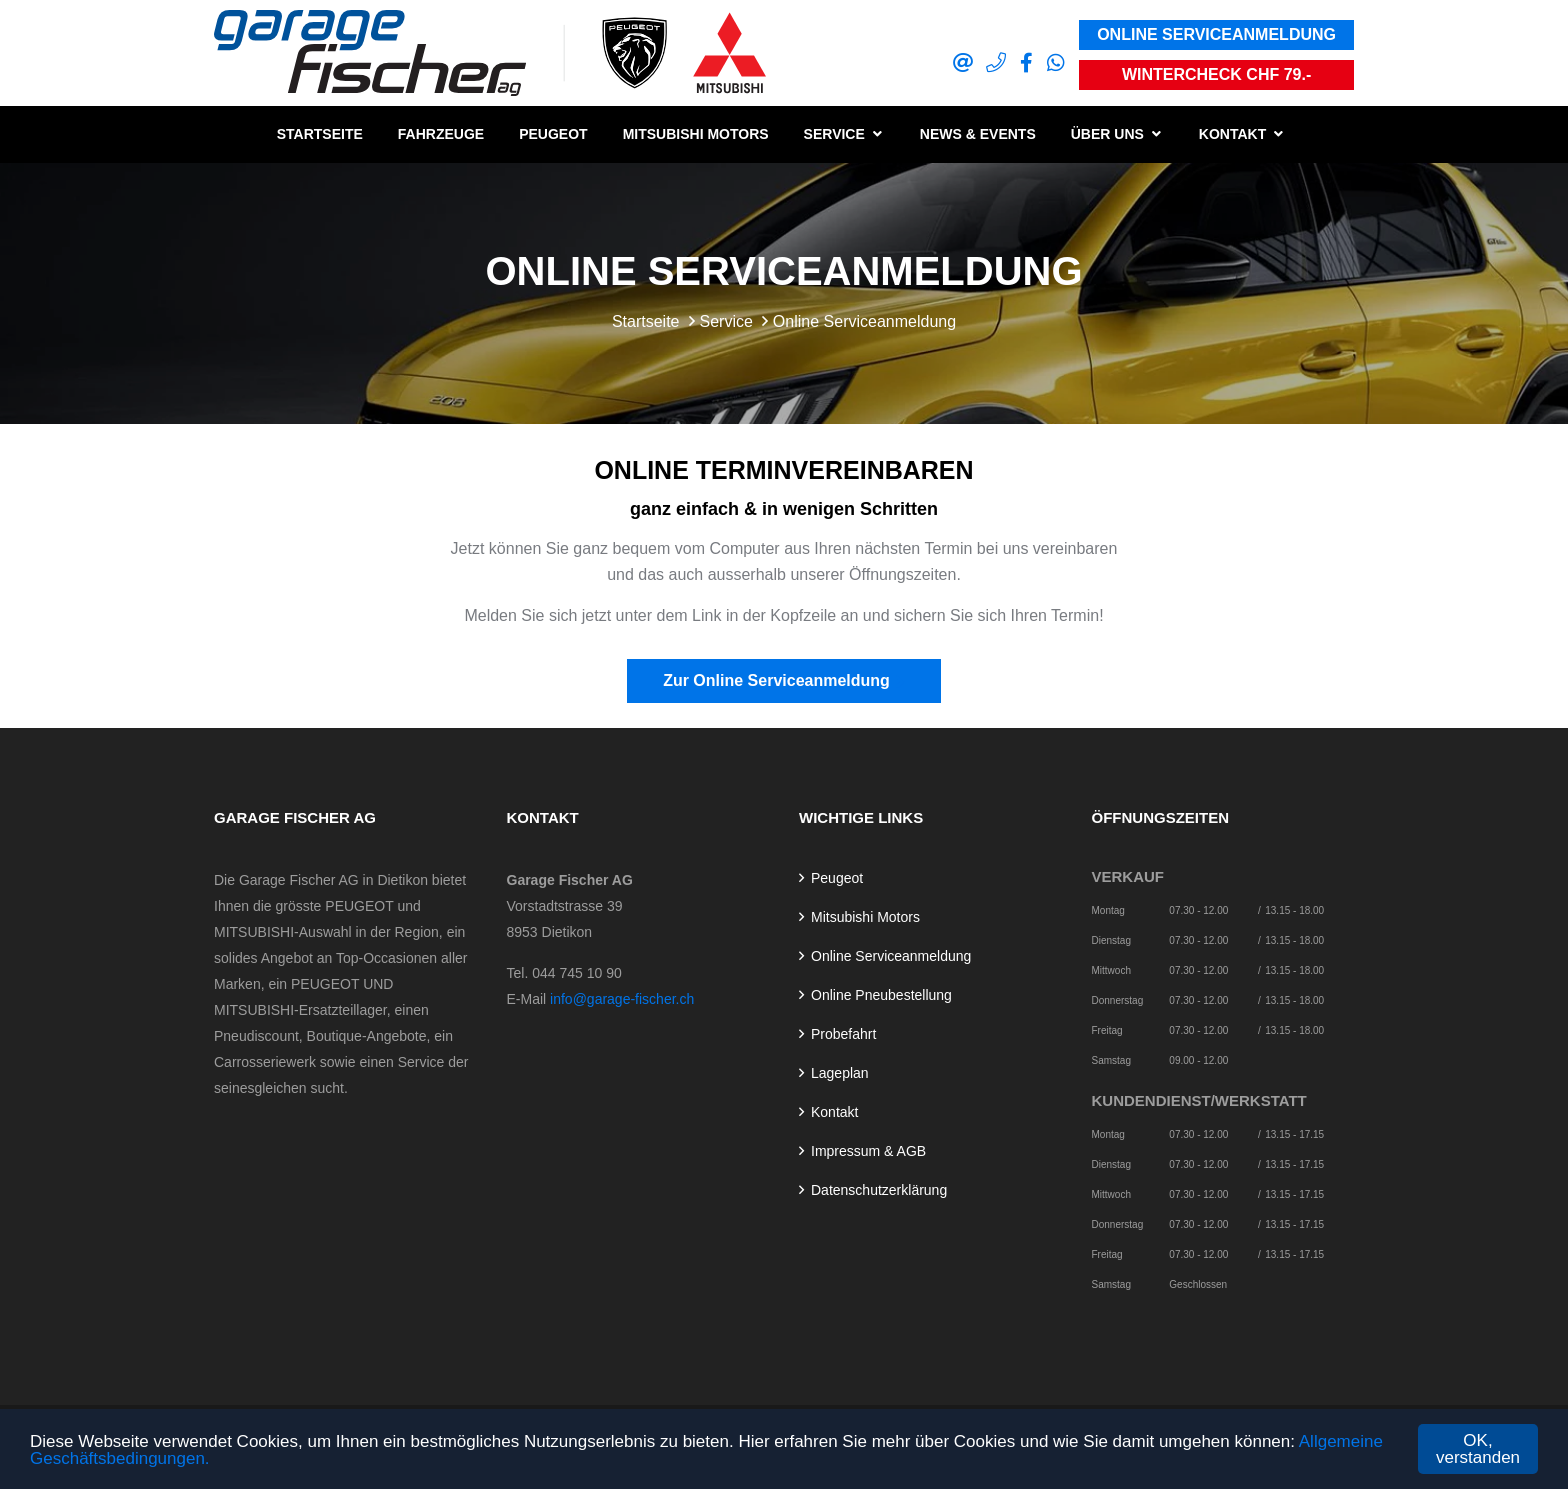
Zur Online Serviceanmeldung (784, 680)
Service (834, 134)
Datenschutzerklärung (879, 1190)
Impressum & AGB (868, 1151)
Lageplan (840, 1073)
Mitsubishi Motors (696, 134)
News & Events (978, 134)
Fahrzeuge (441, 134)
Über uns (1107, 134)
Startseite (320, 134)
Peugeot (553, 134)
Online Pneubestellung (881, 995)
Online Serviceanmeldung (1216, 34)
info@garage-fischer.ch (622, 999)
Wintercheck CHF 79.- (1216, 74)
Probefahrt (843, 1034)
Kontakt (1232, 134)
